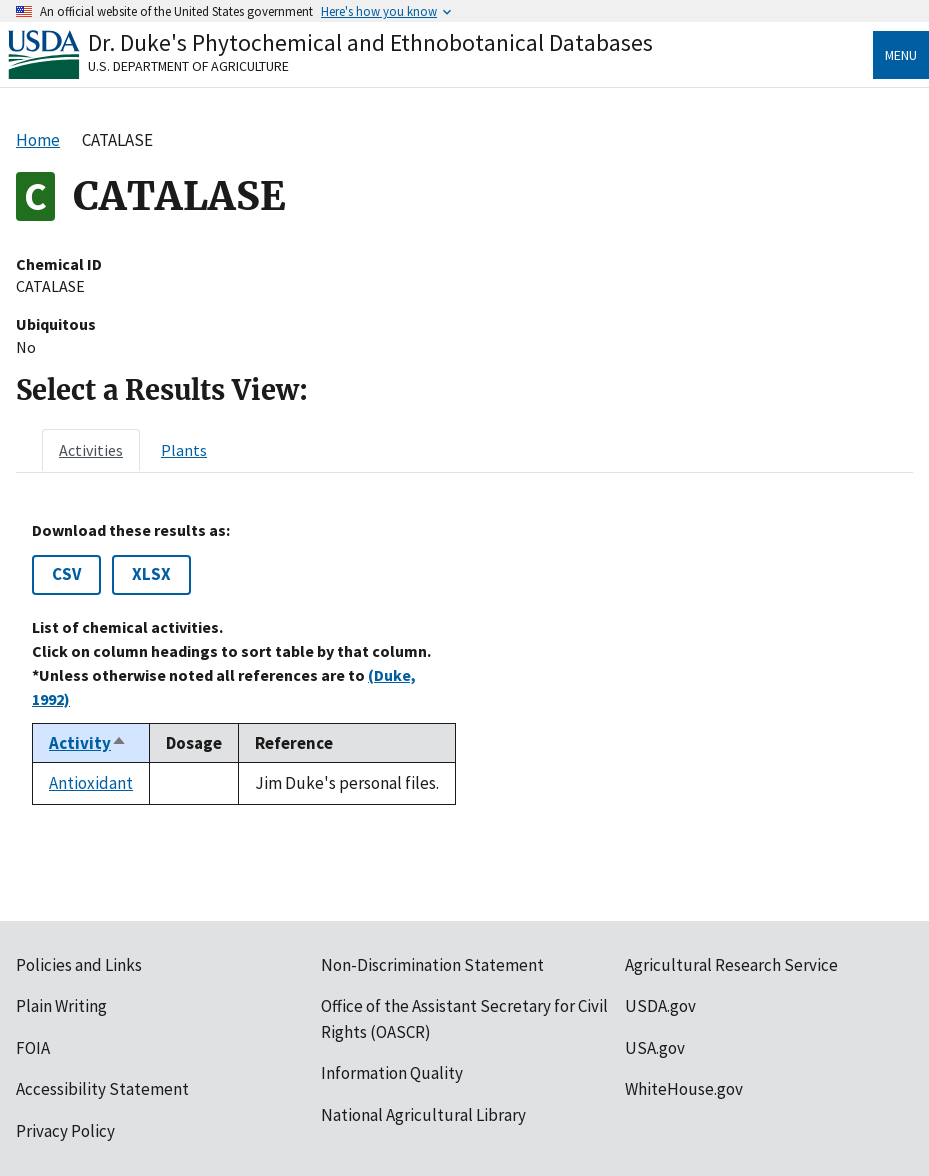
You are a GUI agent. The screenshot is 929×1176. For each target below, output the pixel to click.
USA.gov (655, 1048)
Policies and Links (79, 965)
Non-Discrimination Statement (432, 965)
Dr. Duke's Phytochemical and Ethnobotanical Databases (370, 42)
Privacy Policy (65, 1131)
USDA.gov (660, 1006)
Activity (88, 743)
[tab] (91, 450)
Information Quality (392, 1073)
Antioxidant (91, 783)
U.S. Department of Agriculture (188, 66)
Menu (901, 55)
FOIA (33, 1048)
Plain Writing (61, 1006)
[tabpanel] (464, 663)
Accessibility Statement (102, 1089)
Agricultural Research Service (731, 965)
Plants (184, 450)
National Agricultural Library (423, 1115)
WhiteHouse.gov (684, 1089)
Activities (91, 450)
